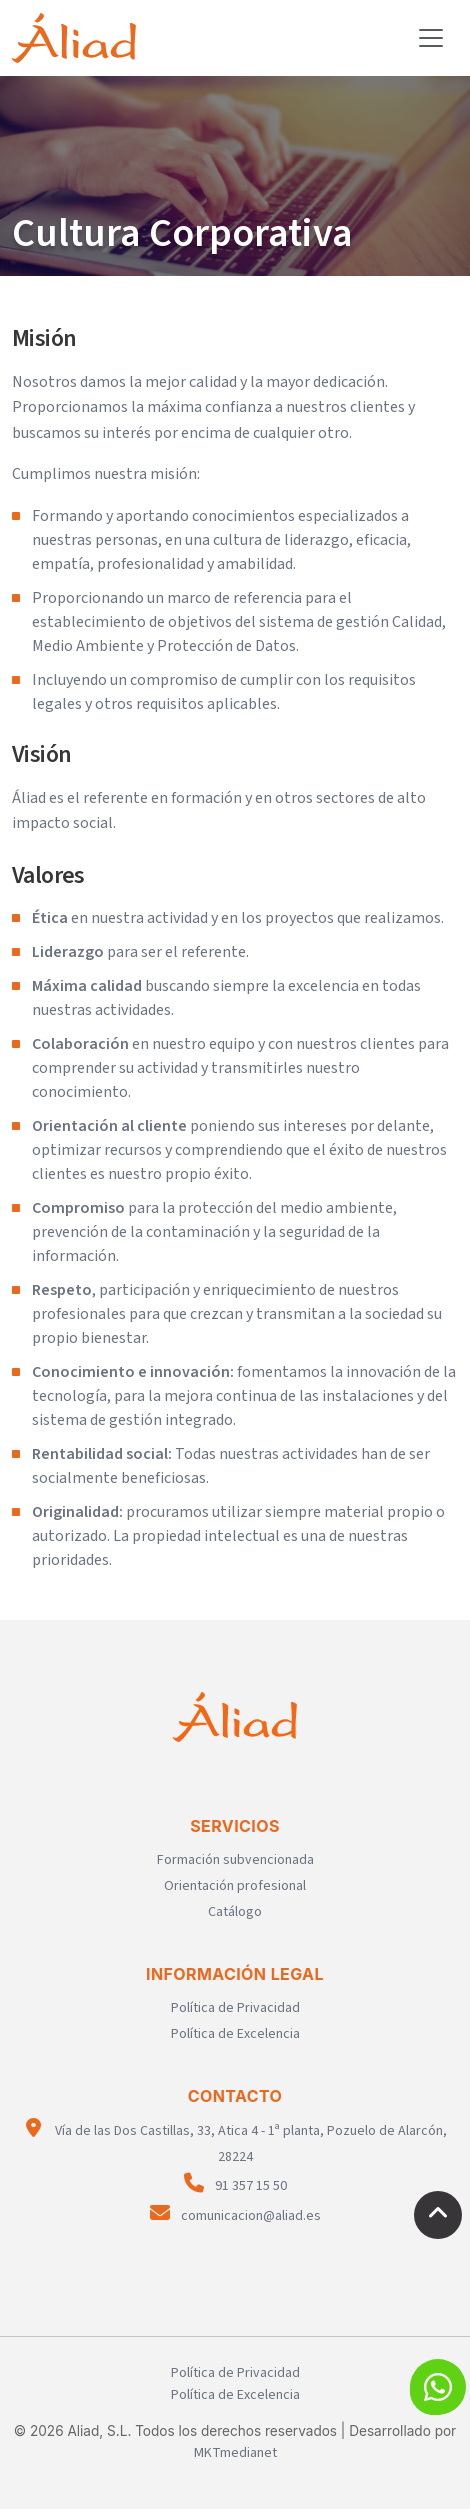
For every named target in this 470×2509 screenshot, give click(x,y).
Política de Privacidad (235, 2008)
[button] (438, 2387)
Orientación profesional (235, 1886)
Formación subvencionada (235, 1860)
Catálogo (235, 1912)
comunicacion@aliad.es (235, 2216)
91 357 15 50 (235, 2186)
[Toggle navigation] (431, 38)
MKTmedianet (235, 2453)
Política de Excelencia (235, 2034)
